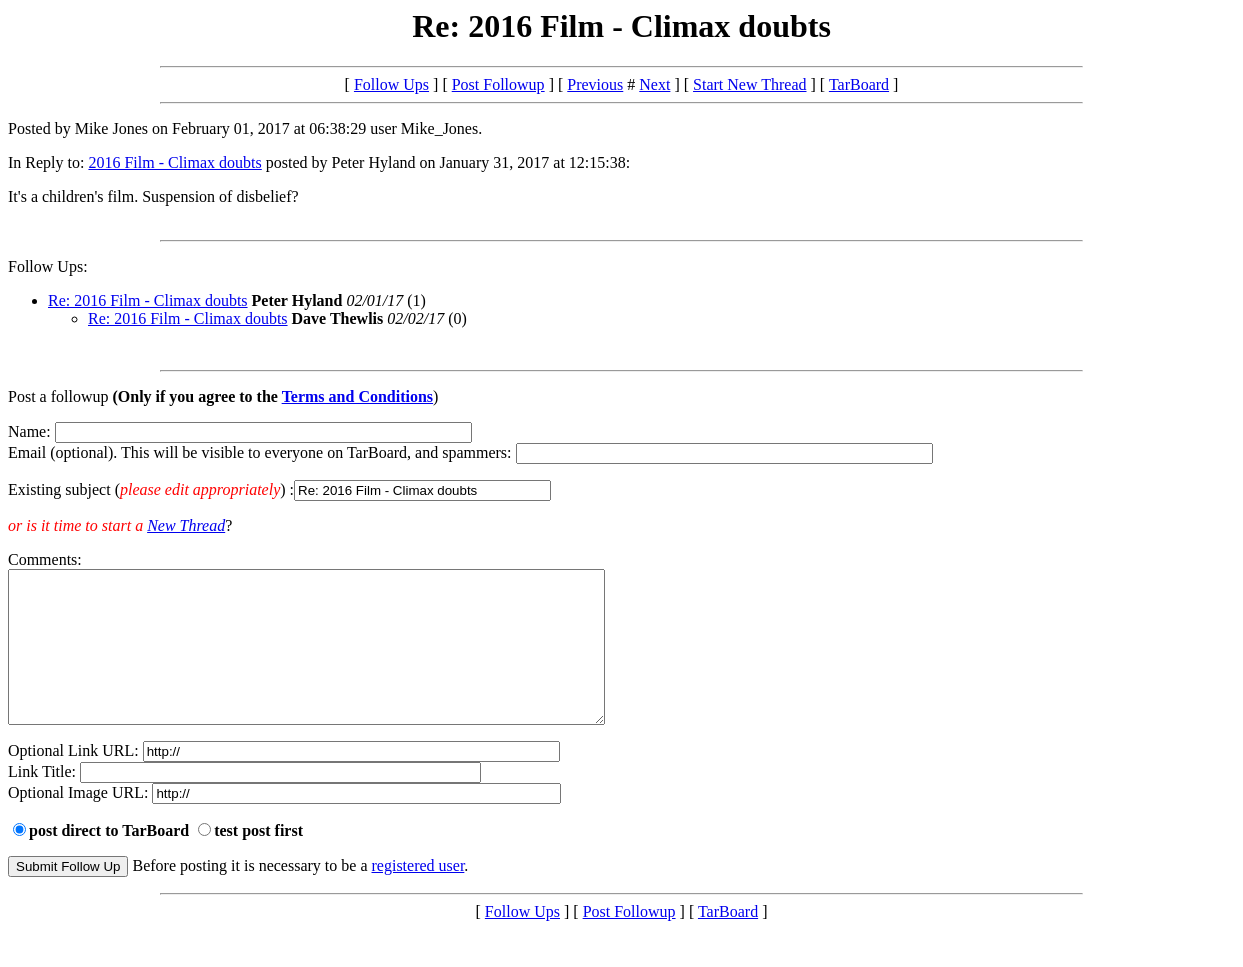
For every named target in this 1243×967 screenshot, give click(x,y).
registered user (418, 895)
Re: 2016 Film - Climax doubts (148, 300)
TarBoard (859, 84)
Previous (595, 84)
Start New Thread (749, 84)
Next (654, 84)
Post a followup (58, 396)
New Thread (186, 525)
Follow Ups (391, 84)
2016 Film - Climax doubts (174, 162)
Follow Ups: (48, 266)
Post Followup (498, 84)
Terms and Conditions (357, 396)
